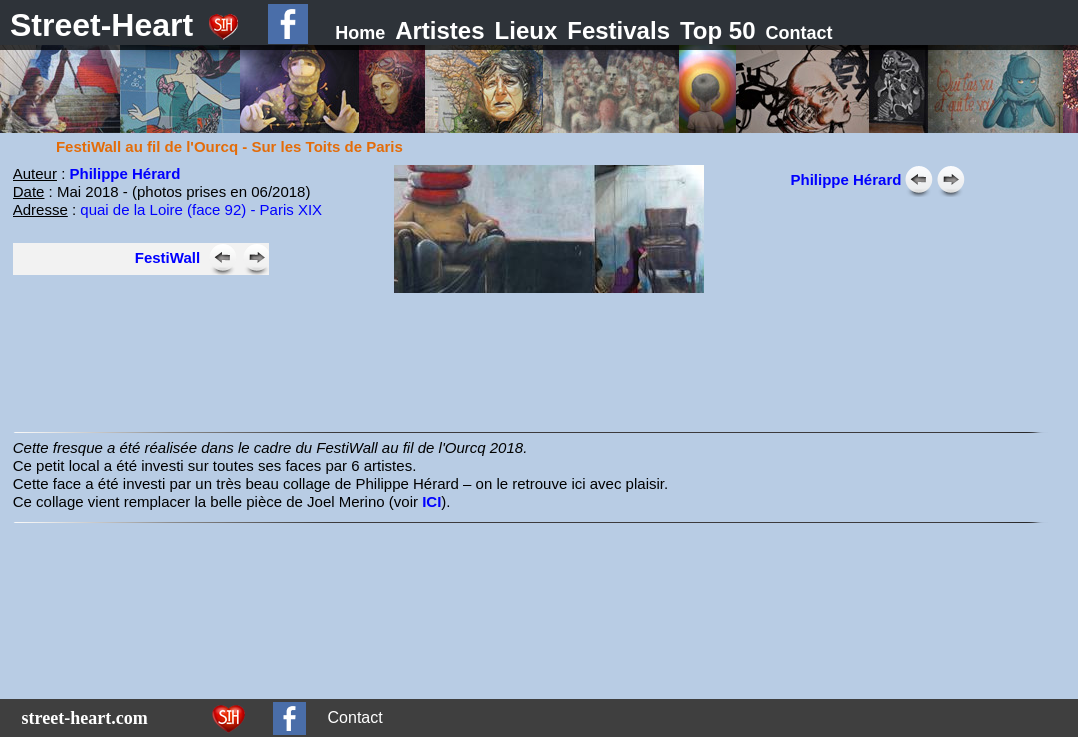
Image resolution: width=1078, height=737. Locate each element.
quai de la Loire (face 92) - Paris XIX (201, 209)
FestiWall (167, 257)
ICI (431, 501)
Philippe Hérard (124, 173)
